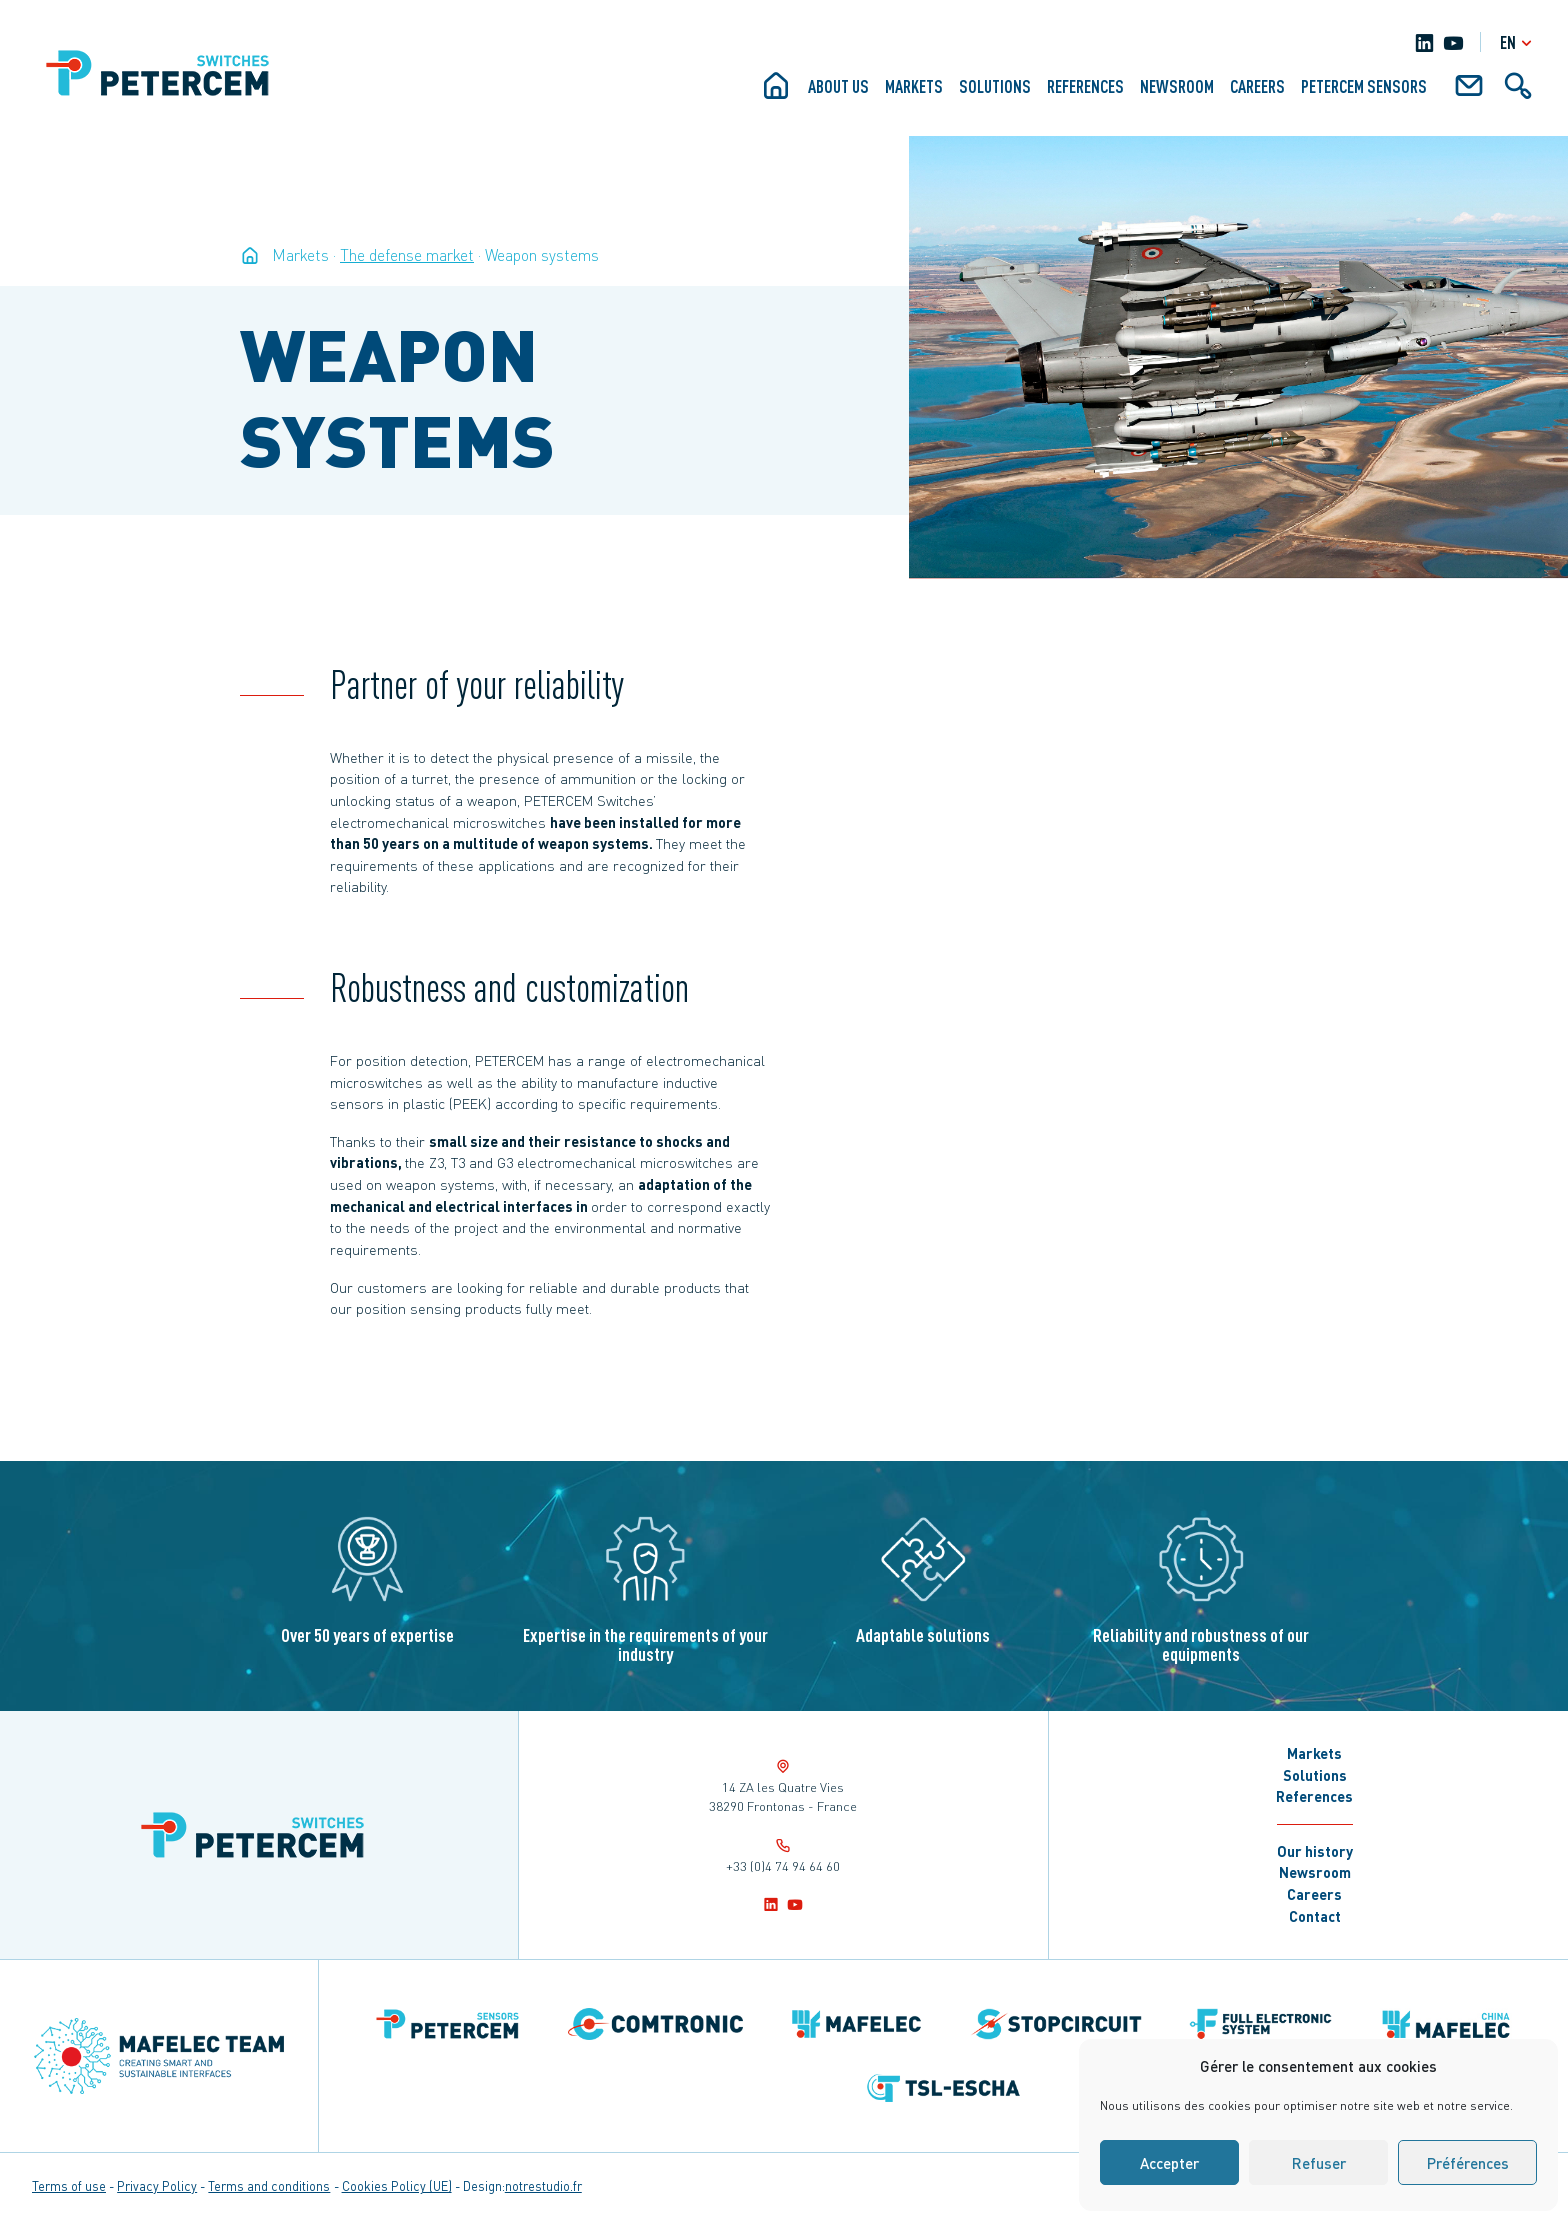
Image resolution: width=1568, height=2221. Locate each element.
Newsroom (1177, 86)
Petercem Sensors (1364, 86)
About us (838, 86)
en (1518, 42)
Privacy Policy (157, 2186)
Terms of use (69, 2186)
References (1085, 86)
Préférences (1468, 2163)
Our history (1315, 1851)
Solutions (995, 86)
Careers (1257, 86)
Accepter (1169, 2163)
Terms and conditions (269, 2186)
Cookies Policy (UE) (397, 2186)
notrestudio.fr (543, 2186)
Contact (1315, 1916)
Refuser (1319, 2163)
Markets (914, 86)
